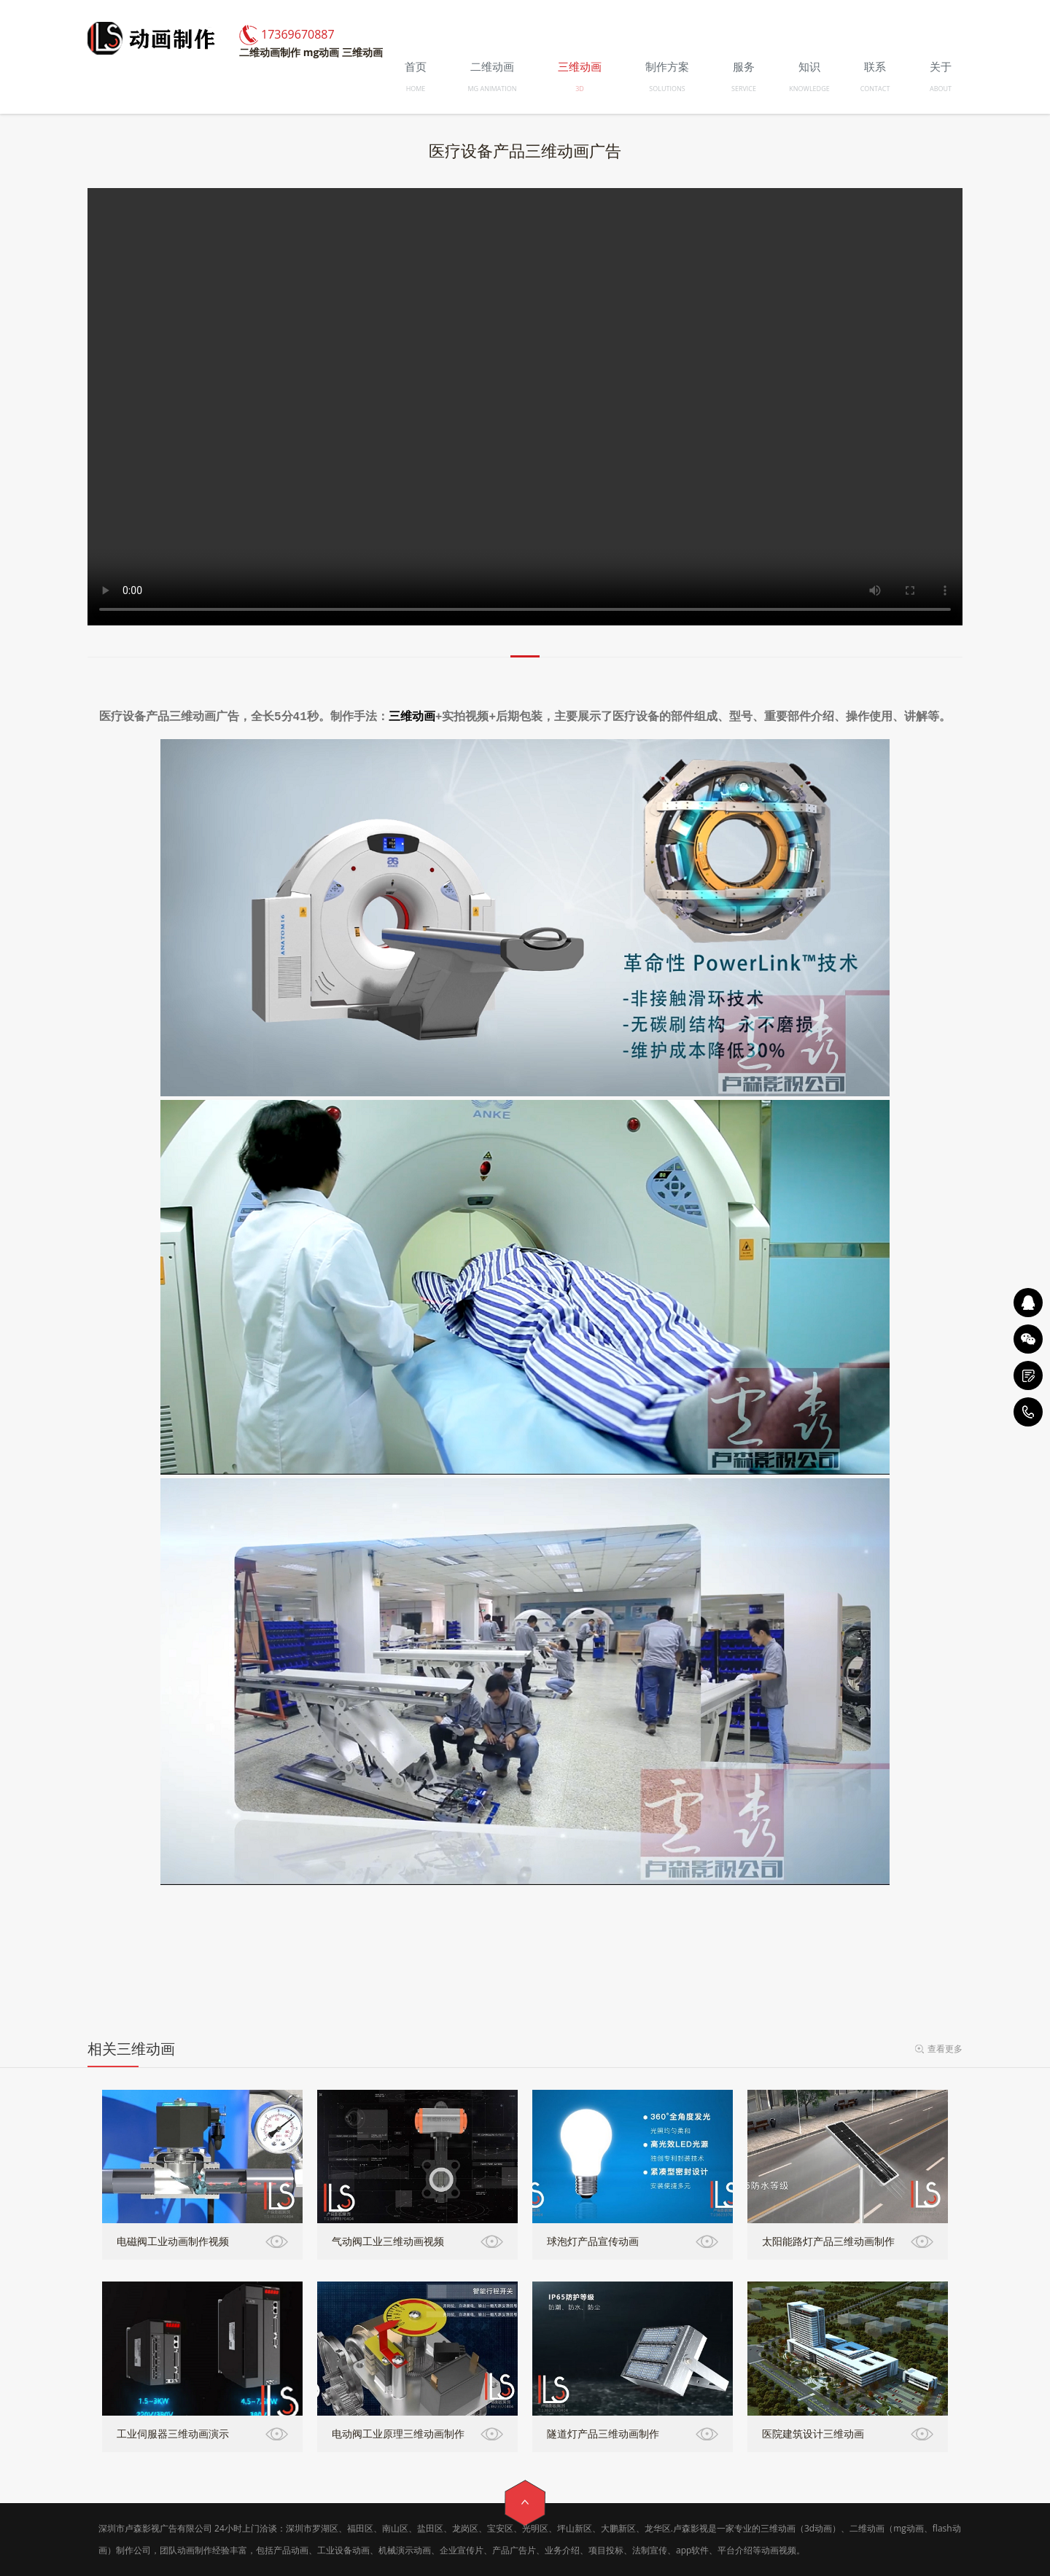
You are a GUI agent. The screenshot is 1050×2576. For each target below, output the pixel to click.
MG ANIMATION (492, 88)
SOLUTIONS (667, 88)
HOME (416, 88)
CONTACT (875, 88)
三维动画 (412, 717)
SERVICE (743, 88)
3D (579, 88)
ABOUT (941, 88)
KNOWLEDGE (809, 88)
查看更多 (945, 2048)
